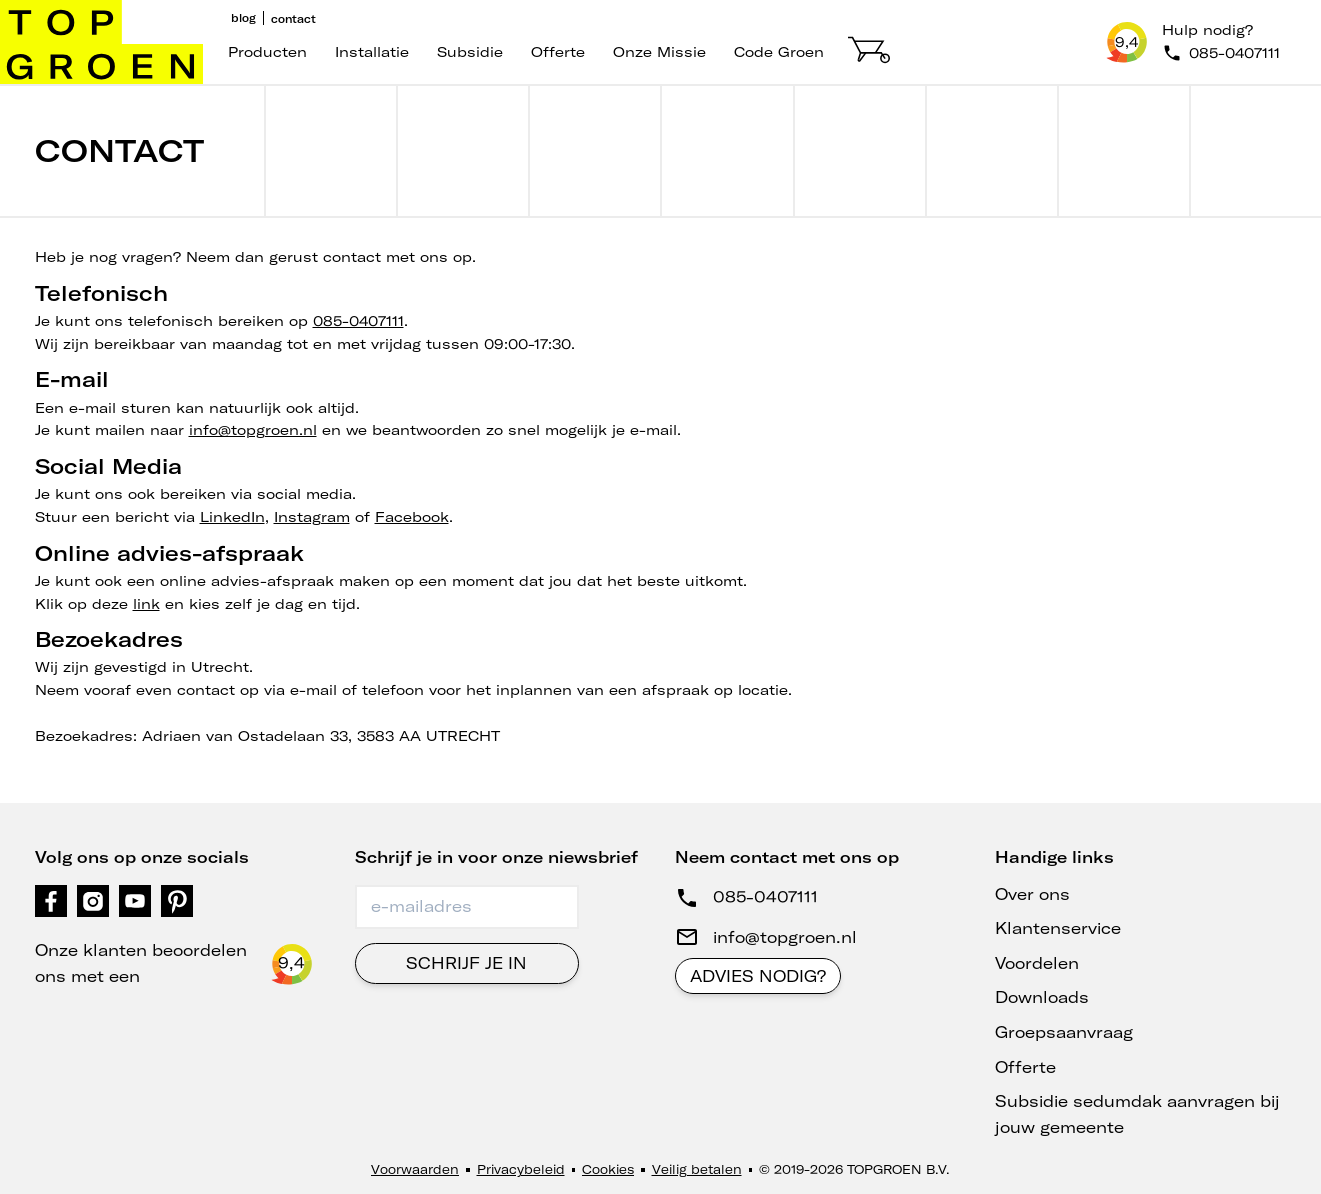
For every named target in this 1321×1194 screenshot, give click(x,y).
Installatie (372, 52)
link (146, 604)
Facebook (412, 517)
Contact (293, 19)
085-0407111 (358, 321)
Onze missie (659, 52)
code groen (779, 52)
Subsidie (470, 52)
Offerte (558, 52)
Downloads (1042, 997)
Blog (243, 18)
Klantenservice (1058, 928)
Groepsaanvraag (1064, 1032)
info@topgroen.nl (253, 430)
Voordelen (1037, 963)
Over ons (1032, 894)
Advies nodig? (758, 976)
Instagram (312, 517)
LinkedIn (232, 517)
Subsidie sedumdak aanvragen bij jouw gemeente (1137, 1114)
